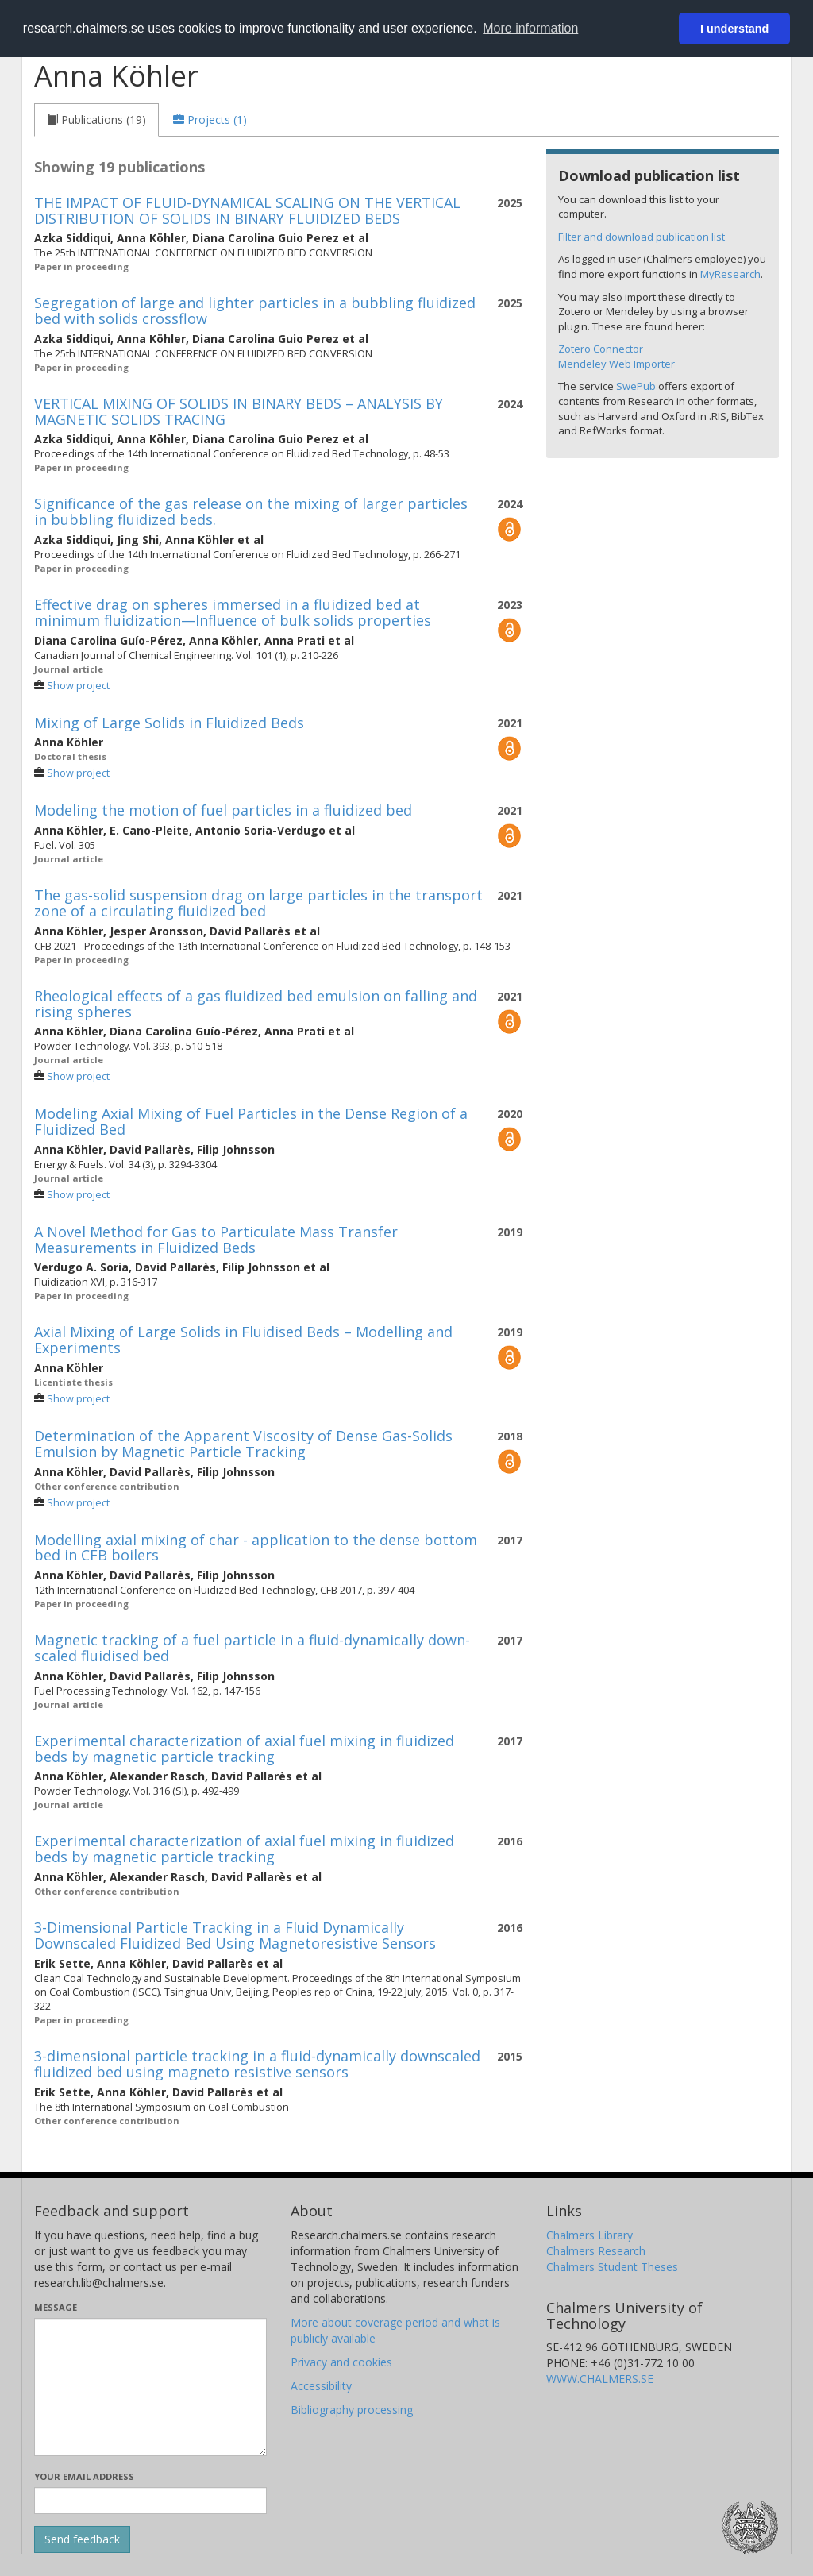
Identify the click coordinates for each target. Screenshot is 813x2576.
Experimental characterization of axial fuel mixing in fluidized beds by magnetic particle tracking (244, 1748)
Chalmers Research (595, 2250)
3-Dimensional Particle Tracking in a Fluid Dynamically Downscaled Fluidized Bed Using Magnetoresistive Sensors (235, 1935)
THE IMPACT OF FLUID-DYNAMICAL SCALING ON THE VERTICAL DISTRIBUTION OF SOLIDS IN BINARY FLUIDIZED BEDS (247, 210)
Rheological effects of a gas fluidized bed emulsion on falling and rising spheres (255, 1003)
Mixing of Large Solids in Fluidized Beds (169, 722)
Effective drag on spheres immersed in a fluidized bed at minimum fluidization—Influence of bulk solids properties (232, 612)
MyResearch (730, 274)
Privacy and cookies (341, 2362)
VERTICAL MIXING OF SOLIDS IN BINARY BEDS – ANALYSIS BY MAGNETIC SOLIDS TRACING (238, 411)
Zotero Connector (600, 348)
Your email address (84, 2476)
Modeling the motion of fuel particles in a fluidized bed (223, 809)
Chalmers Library (589, 2234)
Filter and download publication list (641, 236)
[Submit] (82, 2539)
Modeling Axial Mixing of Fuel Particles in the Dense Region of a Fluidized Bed (251, 1121)
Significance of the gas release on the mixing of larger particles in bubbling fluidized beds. (251, 511)
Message (55, 2307)
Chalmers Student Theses (612, 2266)
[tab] (96, 120)
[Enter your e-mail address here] (150, 2500)
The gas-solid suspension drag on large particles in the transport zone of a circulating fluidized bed (258, 902)
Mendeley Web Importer (616, 364)
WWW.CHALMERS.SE (599, 2378)
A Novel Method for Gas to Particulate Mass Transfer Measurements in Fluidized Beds (216, 1239)
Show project (78, 685)
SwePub (636, 386)
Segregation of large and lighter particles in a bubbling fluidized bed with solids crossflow (255, 310)
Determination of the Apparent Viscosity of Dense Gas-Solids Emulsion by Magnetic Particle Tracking (243, 1443)
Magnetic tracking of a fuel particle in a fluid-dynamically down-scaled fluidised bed (252, 1647)
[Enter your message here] (150, 2387)
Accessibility (321, 2385)
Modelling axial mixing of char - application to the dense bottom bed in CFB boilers (255, 1547)
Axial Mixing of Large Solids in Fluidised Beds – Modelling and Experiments (243, 1339)
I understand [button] (734, 28)
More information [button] (530, 28)
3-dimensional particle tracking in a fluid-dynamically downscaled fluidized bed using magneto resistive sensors (257, 2063)
